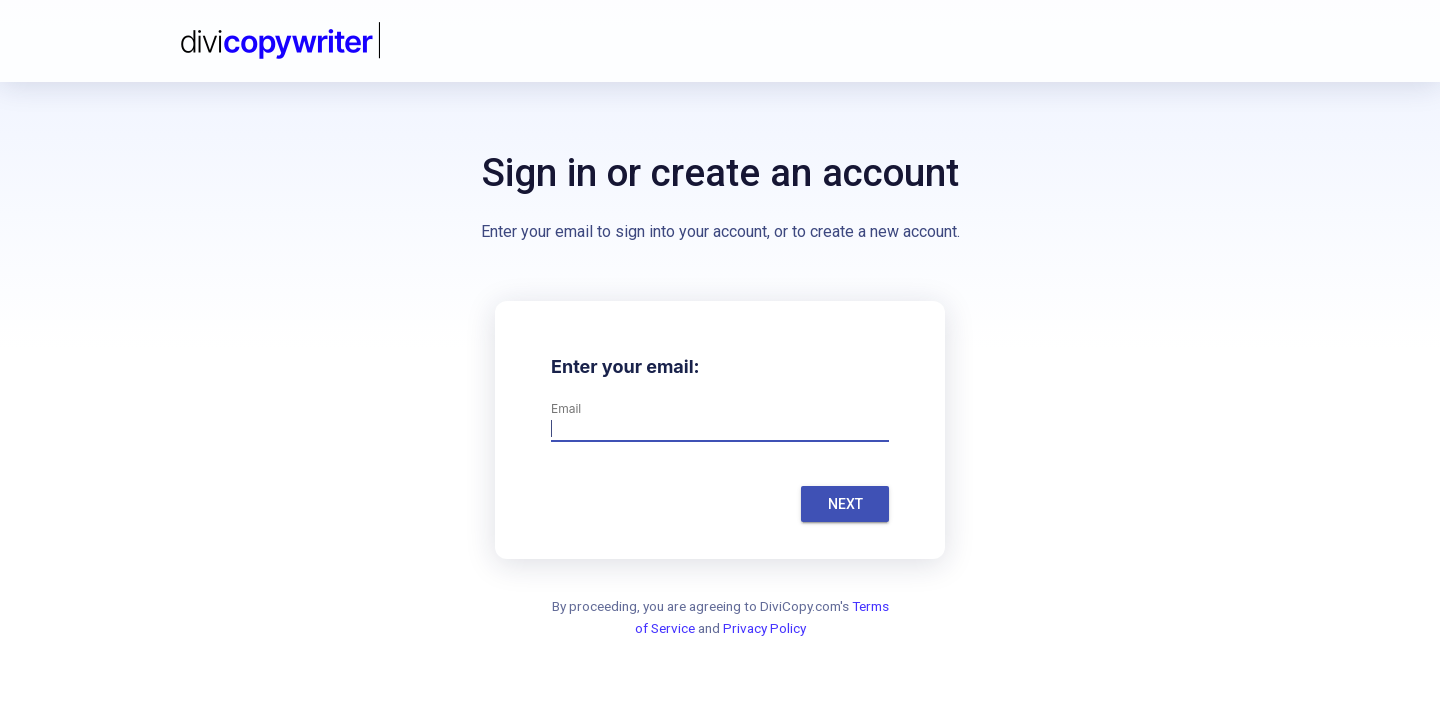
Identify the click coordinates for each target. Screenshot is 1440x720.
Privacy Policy (764, 628)
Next (845, 504)
